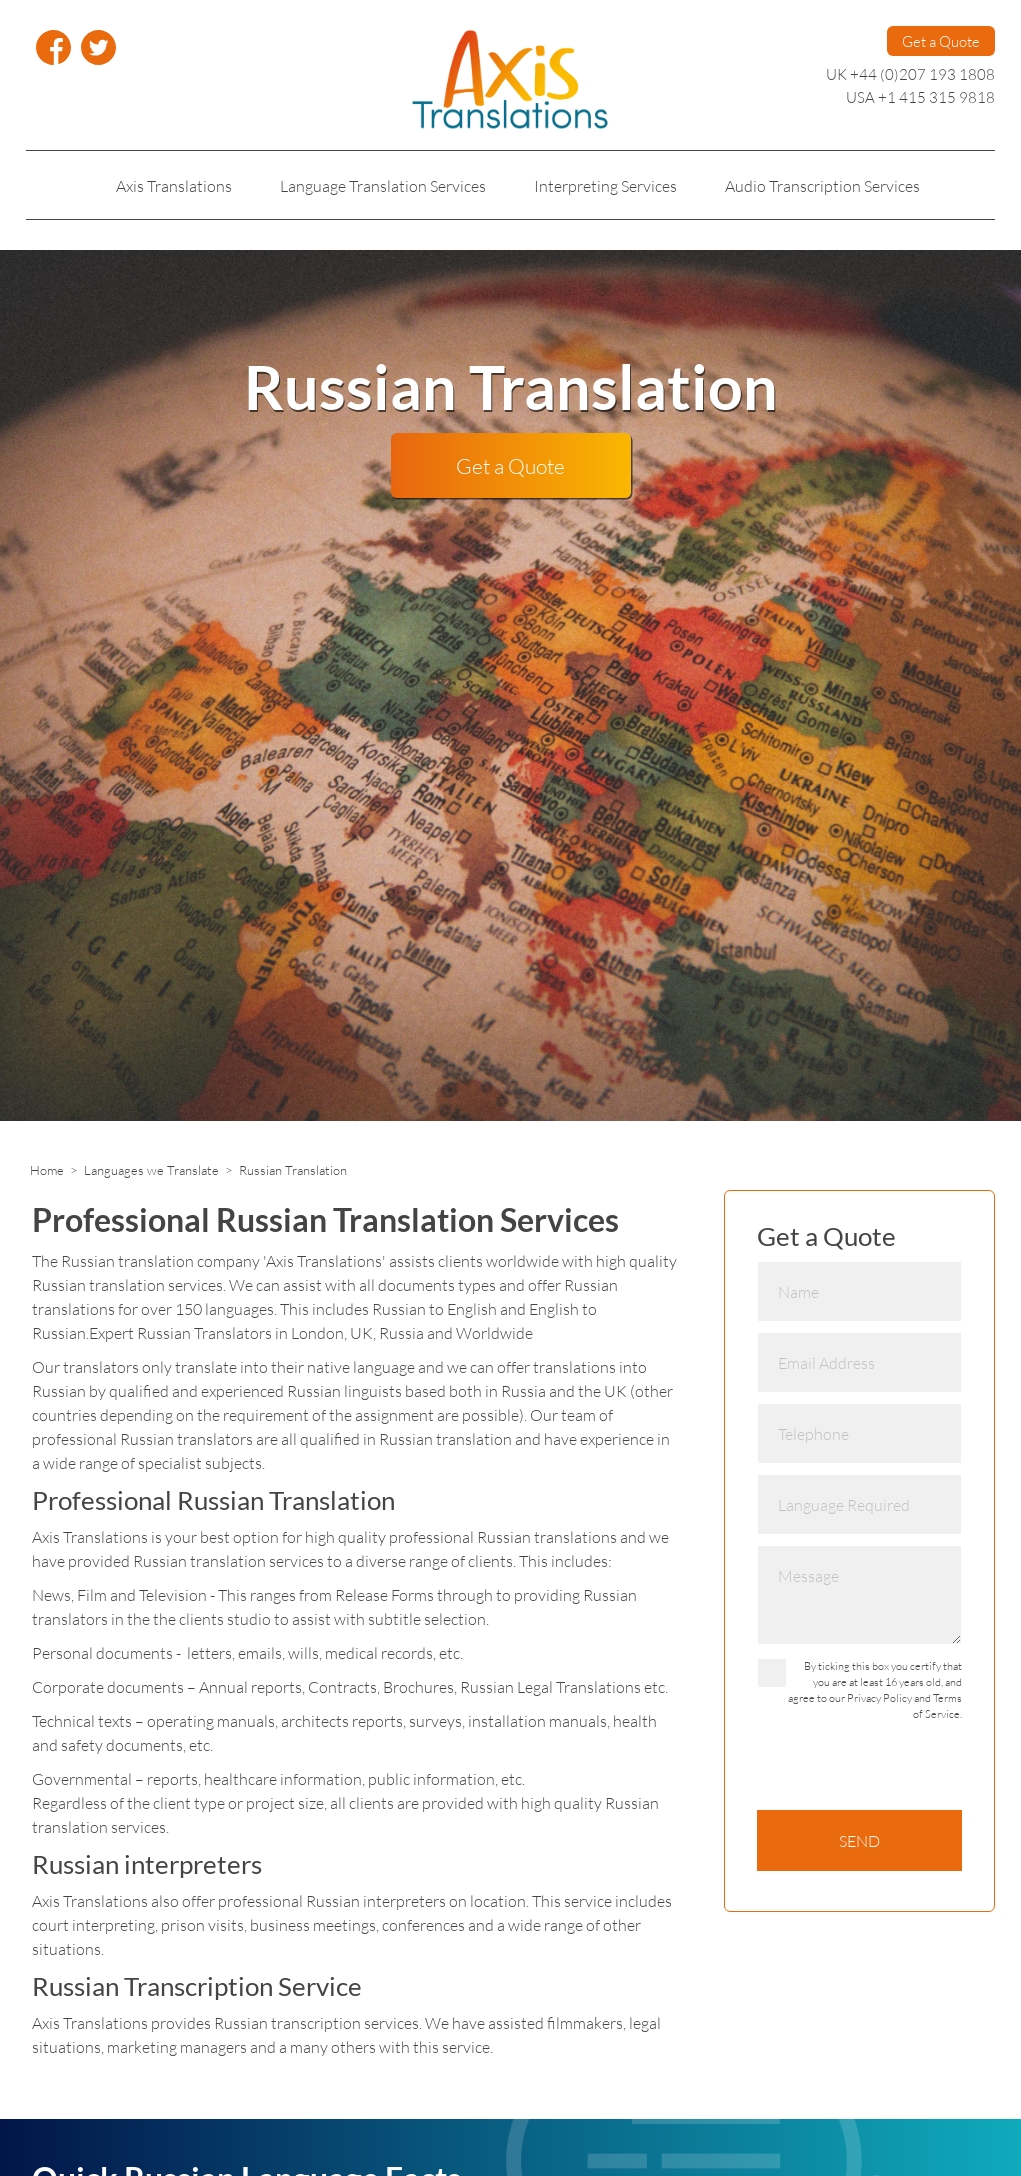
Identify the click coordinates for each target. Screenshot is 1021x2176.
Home (47, 1170)
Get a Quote (941, 41)
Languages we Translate (151, 1170)
